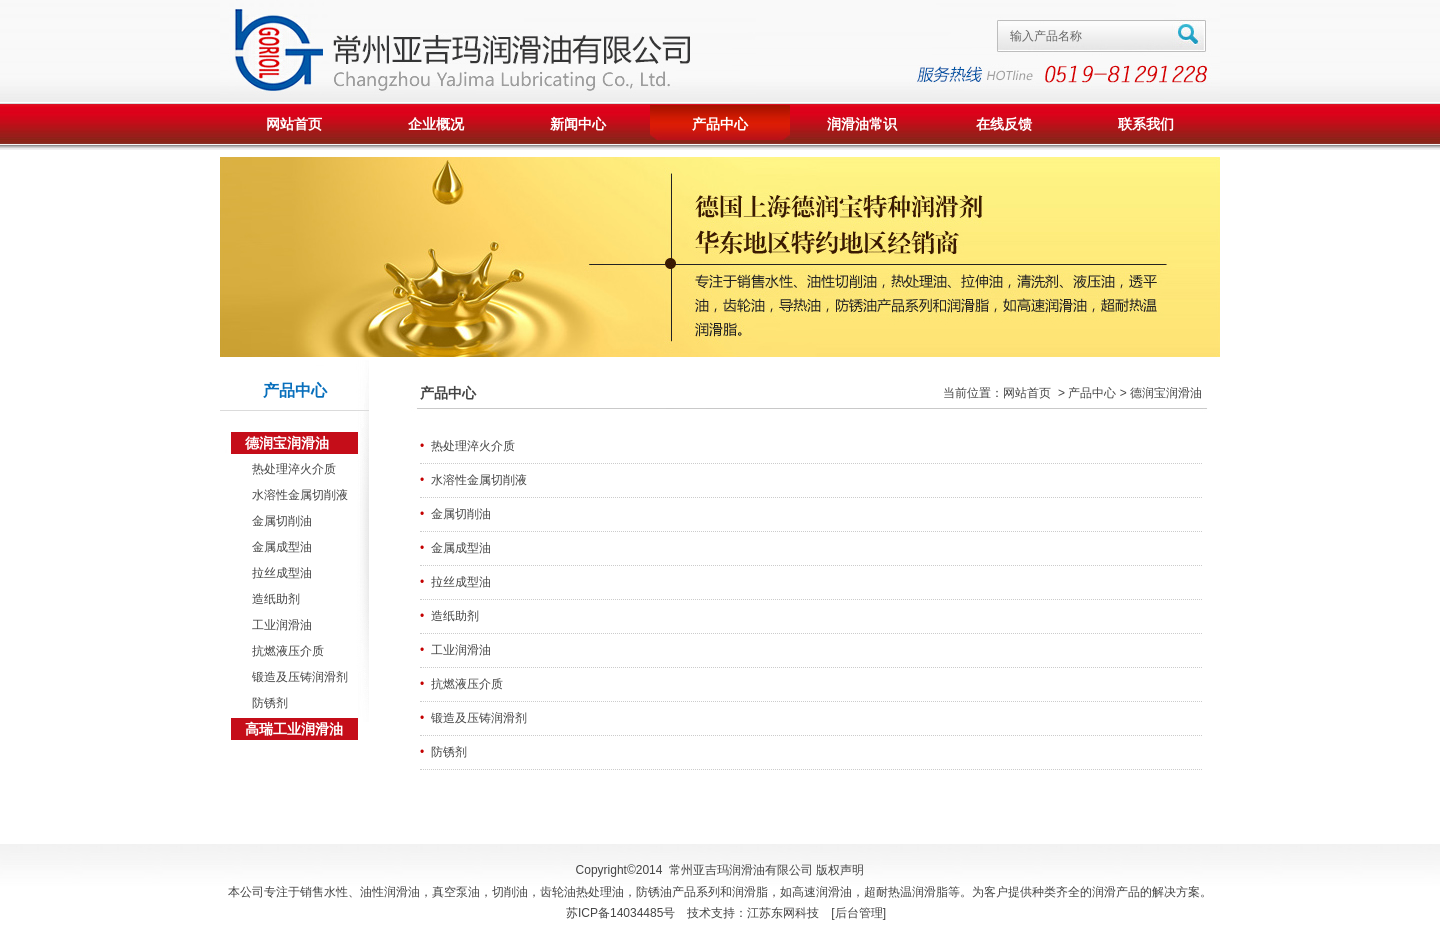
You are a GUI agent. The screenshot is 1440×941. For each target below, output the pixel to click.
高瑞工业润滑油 (294, 729)
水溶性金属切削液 (296, 495)
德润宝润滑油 (287, 443)
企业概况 (436, 124)
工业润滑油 (278, 625)
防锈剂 (266, 703)
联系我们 (1146, 124)
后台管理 (859, 913)
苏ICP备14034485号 (620, 913)
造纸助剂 (272, 599)
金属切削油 (278, 521)
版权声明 (840, 870)
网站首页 (294, 124)
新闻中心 (578, 124)
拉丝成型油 (278, 573)
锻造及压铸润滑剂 (296, 677)
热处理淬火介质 (290, 469)
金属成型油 (278, 547)
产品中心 (720, 124)
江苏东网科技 (783, 913)
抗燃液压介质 (284, 651)
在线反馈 (1004, 124)
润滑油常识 (862, 124)
